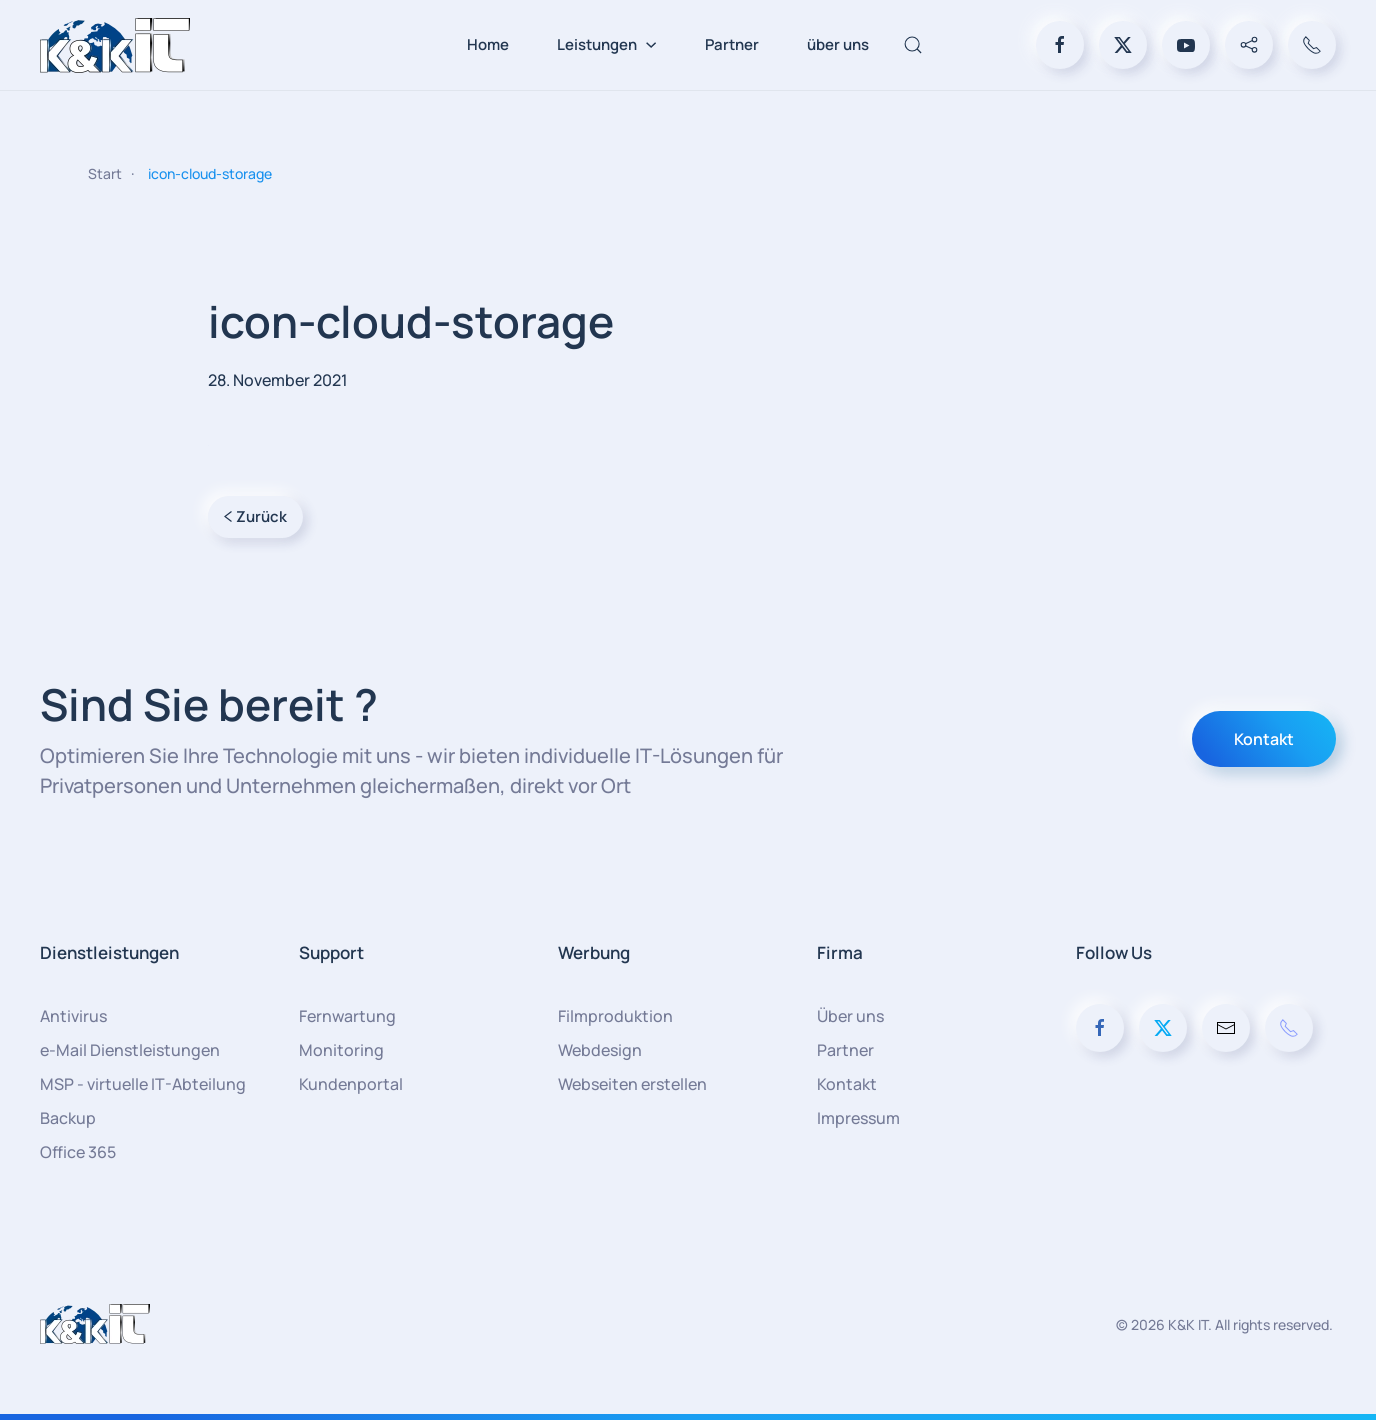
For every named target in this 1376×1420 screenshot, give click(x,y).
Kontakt (1264, 739)
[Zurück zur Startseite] (115, 45)
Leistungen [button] (607, 44)
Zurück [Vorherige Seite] (255, 516)
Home (488, 44)
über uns (838, 44)
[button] (913, 45)
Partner (732, 44)
